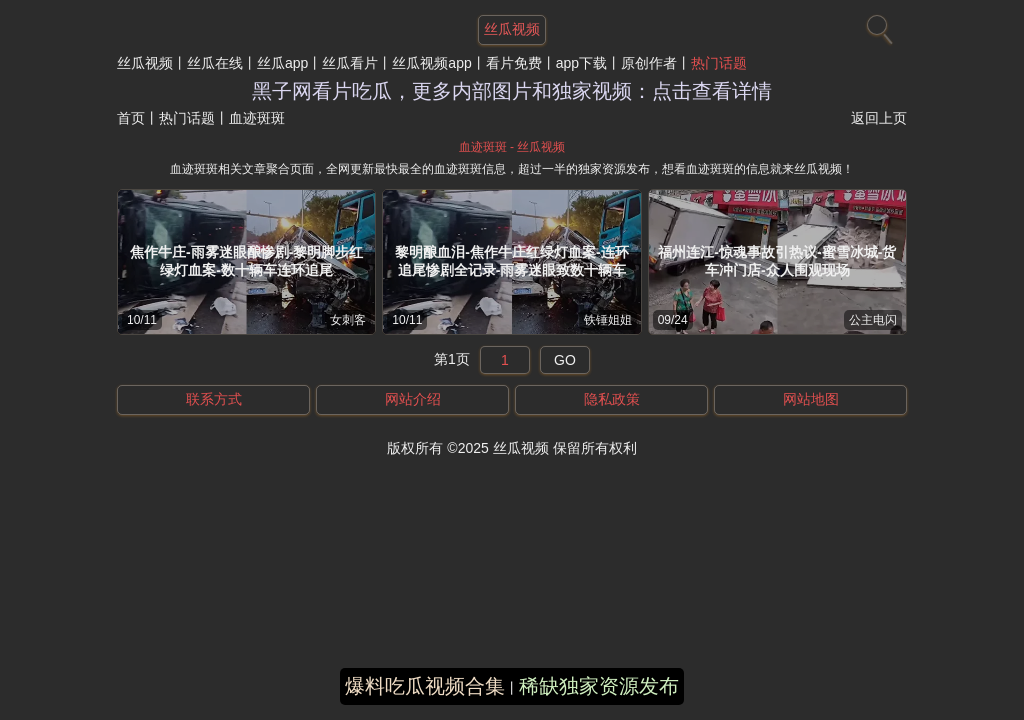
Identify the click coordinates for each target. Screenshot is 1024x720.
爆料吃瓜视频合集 (425, 686)
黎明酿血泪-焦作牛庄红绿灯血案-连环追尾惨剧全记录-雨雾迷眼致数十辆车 (511, 261)
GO (565, 360)
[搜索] (877, 25)
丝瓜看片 (350, 63)
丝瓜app (282, 63)
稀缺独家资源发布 (599, 686)
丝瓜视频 (145, 63)
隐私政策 (612, 399)
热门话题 (719, 63)
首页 (131, 118)
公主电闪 (873, 320)
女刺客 (348, 320)
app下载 (581, 63)
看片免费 (514, 63)
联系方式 (214, 399)
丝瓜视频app (431, 63)
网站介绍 (413, 399)
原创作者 (649, 63)
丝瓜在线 (215, 63)
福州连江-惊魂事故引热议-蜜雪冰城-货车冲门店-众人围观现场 (777, 261)
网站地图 (811, 399)
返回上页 (879, 118)
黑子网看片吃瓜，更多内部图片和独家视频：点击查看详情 (512, 91)
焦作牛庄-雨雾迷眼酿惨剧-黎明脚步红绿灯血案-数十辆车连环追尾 (246, 261)
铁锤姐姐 (608, 320)
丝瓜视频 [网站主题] (512, 29)
